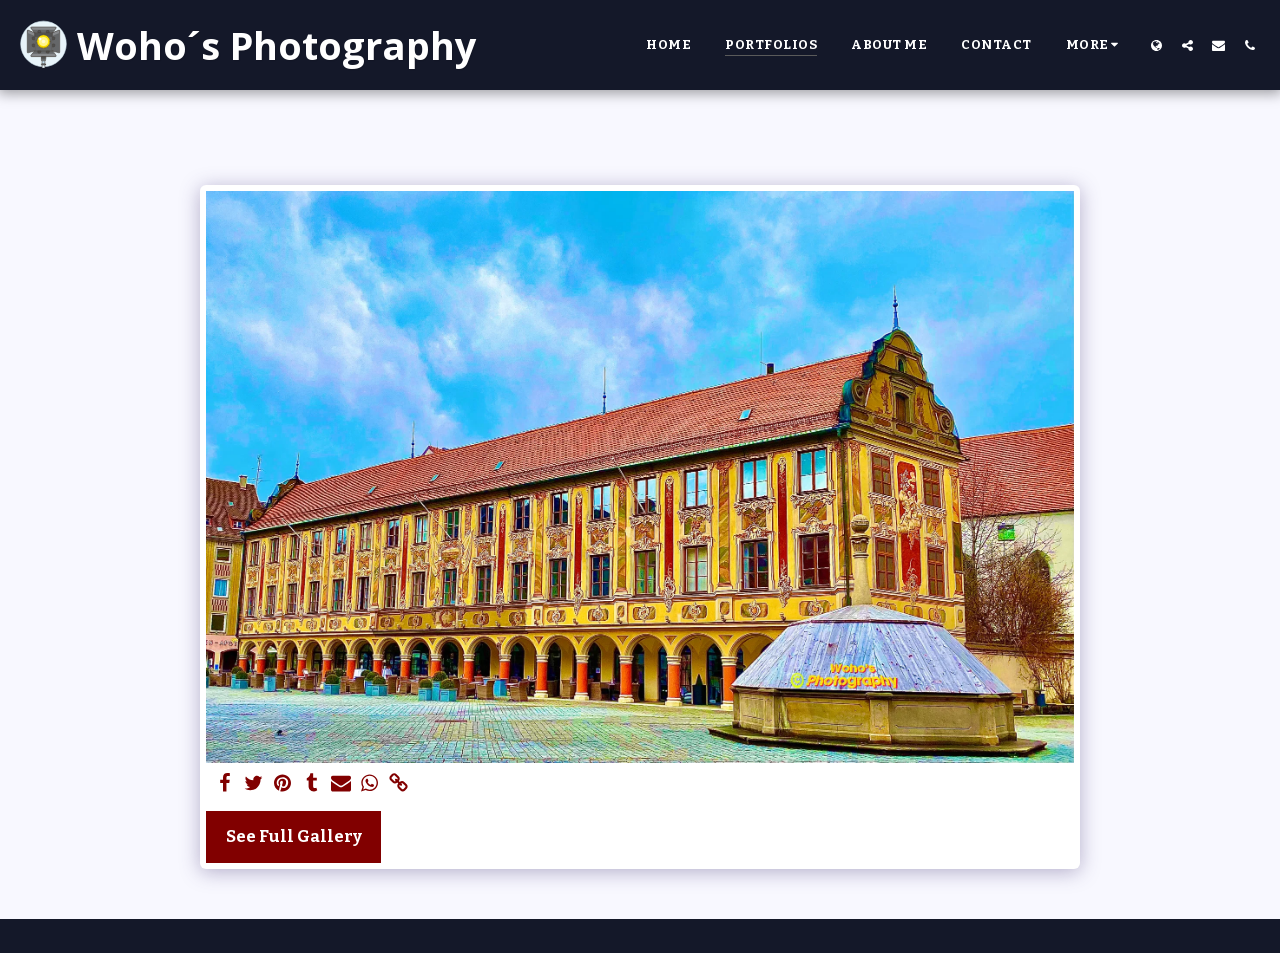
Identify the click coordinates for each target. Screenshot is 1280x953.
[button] (1187, 45)
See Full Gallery (294, 836)
